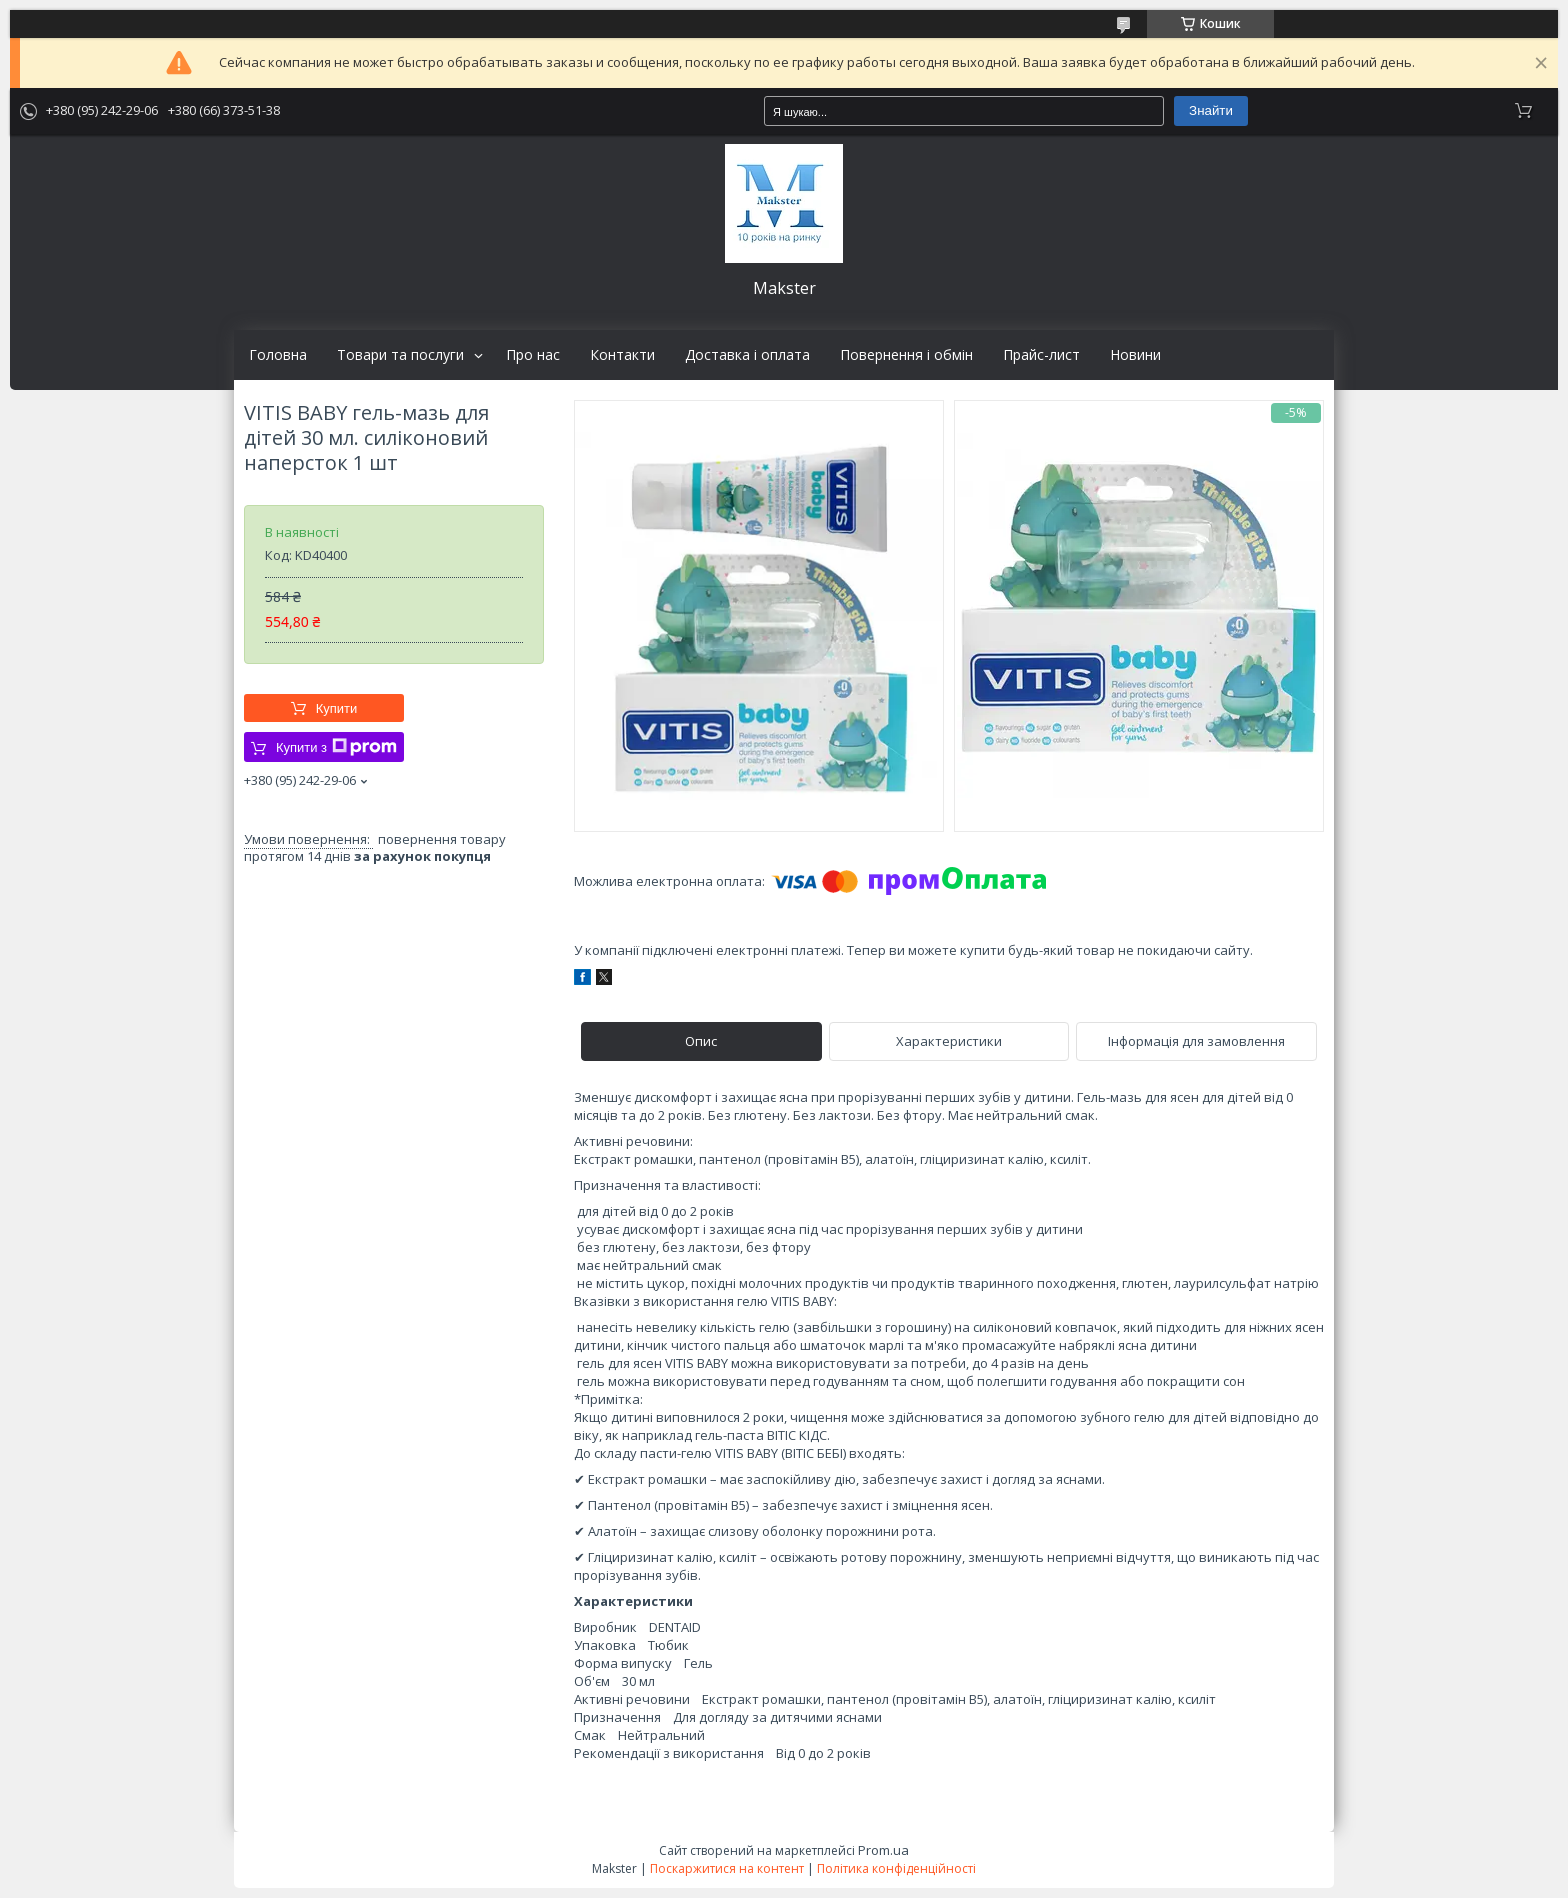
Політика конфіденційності (896, 1868)
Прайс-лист (1041, 355)
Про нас (533, 355)
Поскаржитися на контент (727, 1868)
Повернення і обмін (906, 355)
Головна (278, 355)
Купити (337, 708)
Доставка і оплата (747, 355)
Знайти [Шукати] (1211, 110)
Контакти (622, 355)
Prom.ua (883, 1850)
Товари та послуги (400, 355)
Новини (1135, 355)
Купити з (336, 747)
